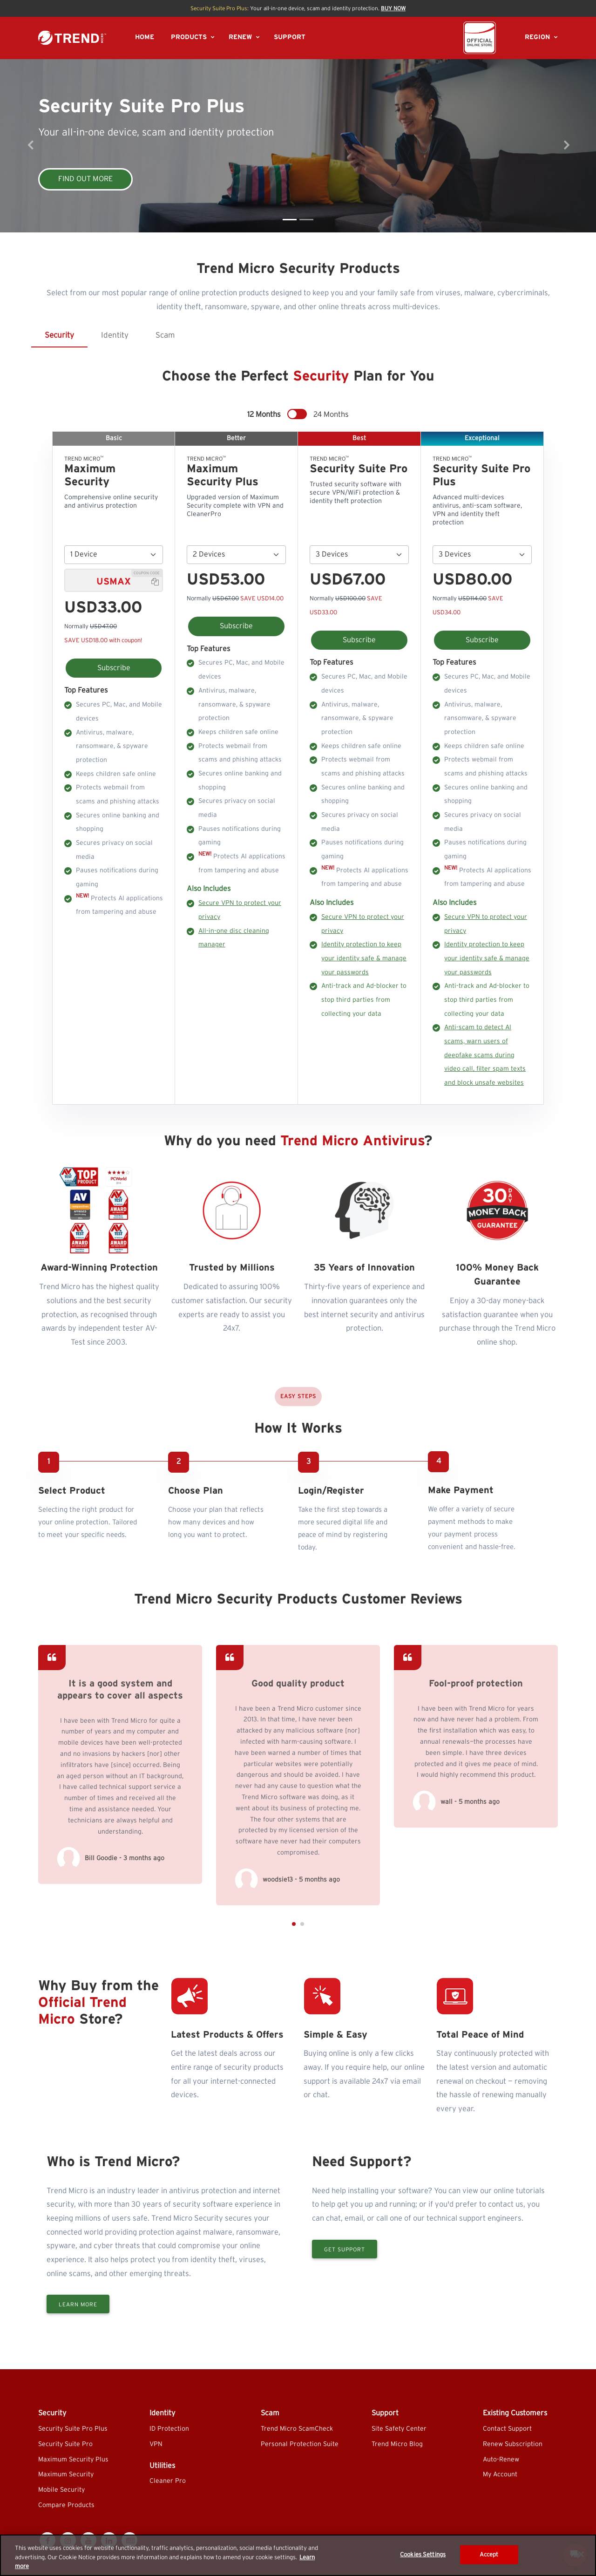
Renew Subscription (512, 2444)
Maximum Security (66, 2474)
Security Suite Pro (65, 2444)
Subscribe (113, 668)
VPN (156, 2444)
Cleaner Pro (167, 2481)
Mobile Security (61, 2490)
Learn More (78, 2356)
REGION (537, 37)
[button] (294, 2014)
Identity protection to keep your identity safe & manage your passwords (363, 958)
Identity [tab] (115, 335)
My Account (500, 2474)
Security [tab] (59, 335)
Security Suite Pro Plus (73, 2429)
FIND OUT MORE (85, 179)
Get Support (344, 2300)
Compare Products (66, 2505)
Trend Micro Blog (397, 2444)
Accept (489, 2554)
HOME (144, 37)
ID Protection (169, 2429)
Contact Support (507, 2429)
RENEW (240, 37)
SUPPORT (289, 37)
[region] (298, 2555)
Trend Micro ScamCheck (297, 2429)
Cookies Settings (423, 2554)
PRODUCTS (189, 37)
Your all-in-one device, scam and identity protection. (298, 8)
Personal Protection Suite (300, 2444)
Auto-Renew (501, 2459)
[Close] (581, 2554)
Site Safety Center (399, 2429)
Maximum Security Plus (73, 2459)
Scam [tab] (165, 335)
